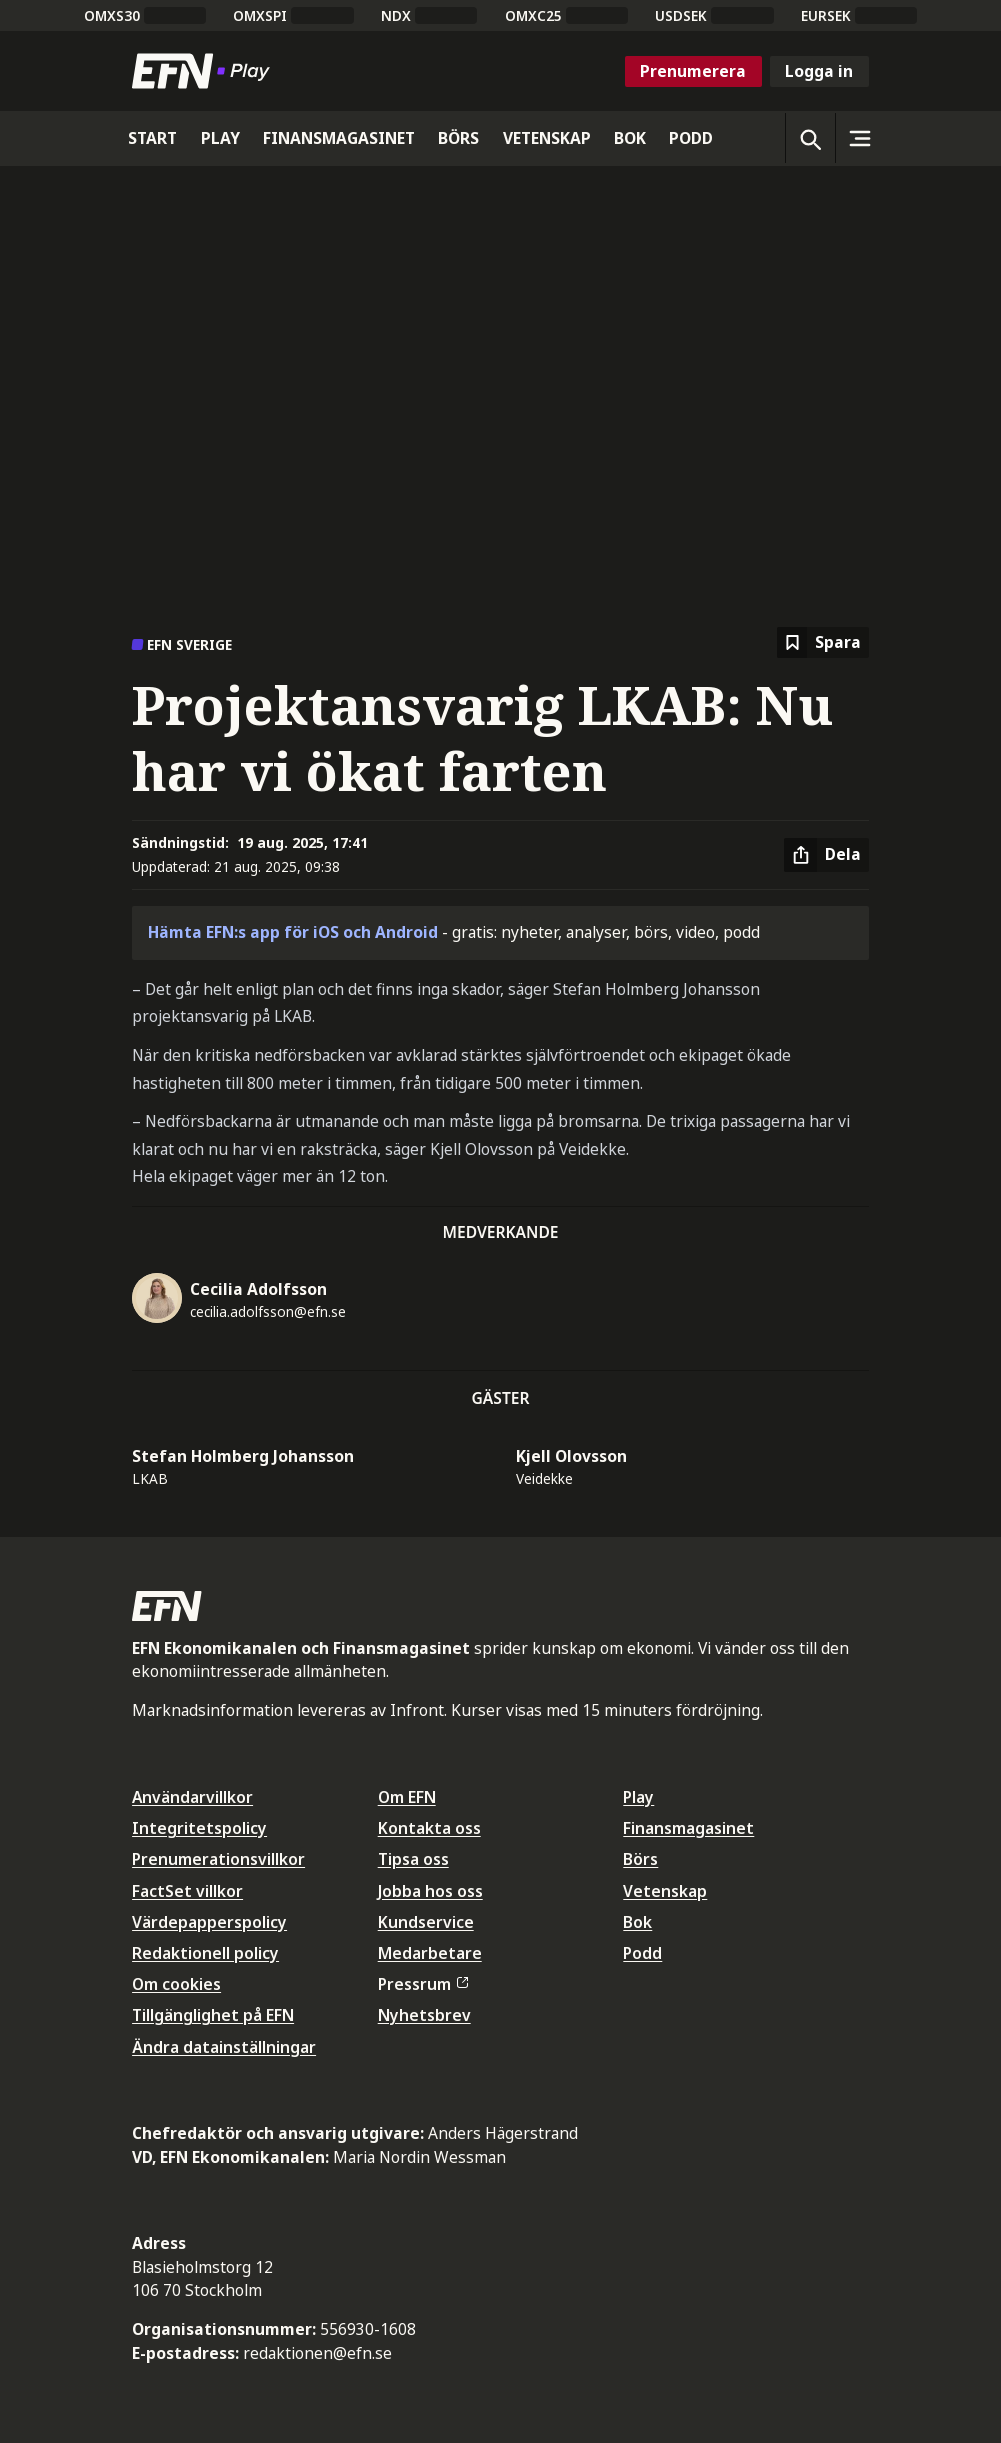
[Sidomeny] (860, 138)
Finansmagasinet (688, 1828)
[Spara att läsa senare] (823, 642)
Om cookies (176, 1984)
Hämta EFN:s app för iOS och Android (293, 932)
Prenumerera (693, 71)
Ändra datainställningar (224, 2047)
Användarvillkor (192, 1797)
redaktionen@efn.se (317, 2353)
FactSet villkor (187, 1891)
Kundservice (426, 1922)
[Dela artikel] (826, 855)
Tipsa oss (413, 1859)
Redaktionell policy (205, 1953)
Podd (642, 1953)
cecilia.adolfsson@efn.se (268, 1311)
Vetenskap (665, 1891)
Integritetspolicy (199, 1828)
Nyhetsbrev (424, 2015)
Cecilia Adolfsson (258, 1289)
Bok (637, 1922)
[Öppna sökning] (810, 138)
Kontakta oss (429, 1828)
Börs (640, 1859)
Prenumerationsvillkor (218, 1859)
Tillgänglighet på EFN (213, 2015)
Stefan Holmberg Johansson (243, 1456)
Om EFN (407, 1797)
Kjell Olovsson (571, 1456)
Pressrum (423, 1984)
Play (638, 1797)
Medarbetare (430, 1953)
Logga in (819, 71)
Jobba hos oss (430, 1891)
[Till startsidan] (205, 71)
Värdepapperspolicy (209, 1922)
